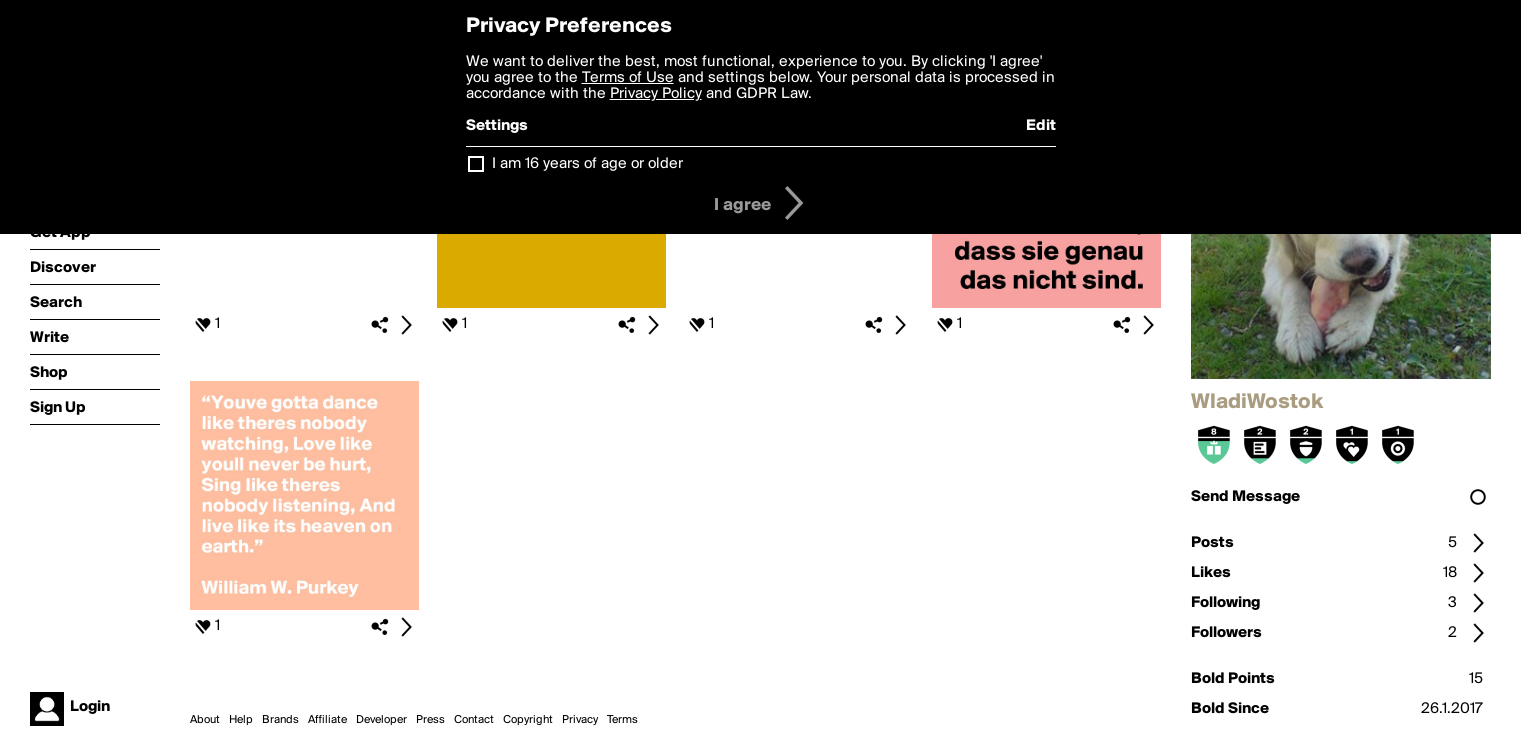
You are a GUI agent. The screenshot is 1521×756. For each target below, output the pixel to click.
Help (241, 720)
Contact (474, 720)
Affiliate (327, 720)
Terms (622, 720)
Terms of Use (628, 78)
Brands (280, 720)
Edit (1041, 126)
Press (430, 720)
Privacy (580, 720)
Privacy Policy (656, 94)
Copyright (528, 720)
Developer (381, 720)
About (205, 720)
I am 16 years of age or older (587, 164)
